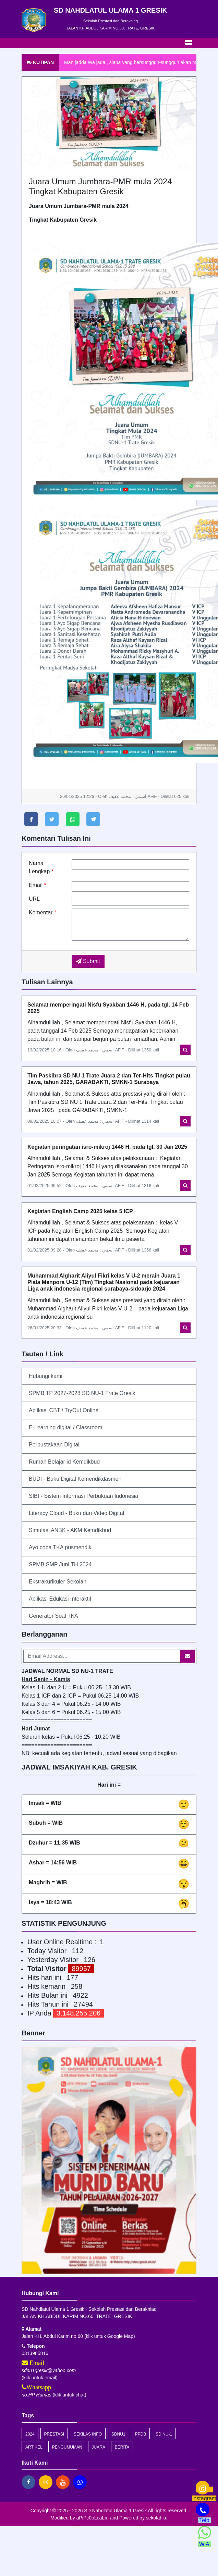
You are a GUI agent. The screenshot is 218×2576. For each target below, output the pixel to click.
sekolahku (157, 2517)
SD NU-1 (164, 2434)
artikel (34, 2447)
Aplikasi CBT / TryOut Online (63, 1410)
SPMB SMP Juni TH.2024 (60, 1564)
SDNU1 (118, 2434)
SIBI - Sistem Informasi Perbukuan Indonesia (83, 1496)
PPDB (140, 2434)
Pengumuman (67, 2447)
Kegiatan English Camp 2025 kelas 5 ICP (80, 1211)
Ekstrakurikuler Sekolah (57, 1582)
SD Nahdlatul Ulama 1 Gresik (115, 2510)
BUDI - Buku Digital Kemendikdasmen (75, 1479)
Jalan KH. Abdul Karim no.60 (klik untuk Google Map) (78, 2336)
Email (37, 885)
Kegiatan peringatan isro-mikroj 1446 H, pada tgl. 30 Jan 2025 (107, 1147)
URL (34, 899)
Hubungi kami (45, 1376)
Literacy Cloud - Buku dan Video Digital (76, 1513)
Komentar (42, 912)
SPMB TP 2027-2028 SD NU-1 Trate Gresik (82, 1393)
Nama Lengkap (41, 867)
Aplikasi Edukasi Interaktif (60, 1599)
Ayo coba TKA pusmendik (60, 1547)
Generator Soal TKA (53, 1616)
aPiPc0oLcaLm (93, 2517)
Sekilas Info (88, 2434)
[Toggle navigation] (188, 43)
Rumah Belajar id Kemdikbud (64, 1462)
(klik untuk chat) (54, 2395)
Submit (88, 961)
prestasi (54, 2434)
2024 (30, 2434)
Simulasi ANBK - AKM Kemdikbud (70, 1530)
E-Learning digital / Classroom (65, 1427)
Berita (122, 2447)
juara (98, 2447)
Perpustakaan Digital (54, 1444)
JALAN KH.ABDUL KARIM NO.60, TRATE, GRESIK (110, 28)
